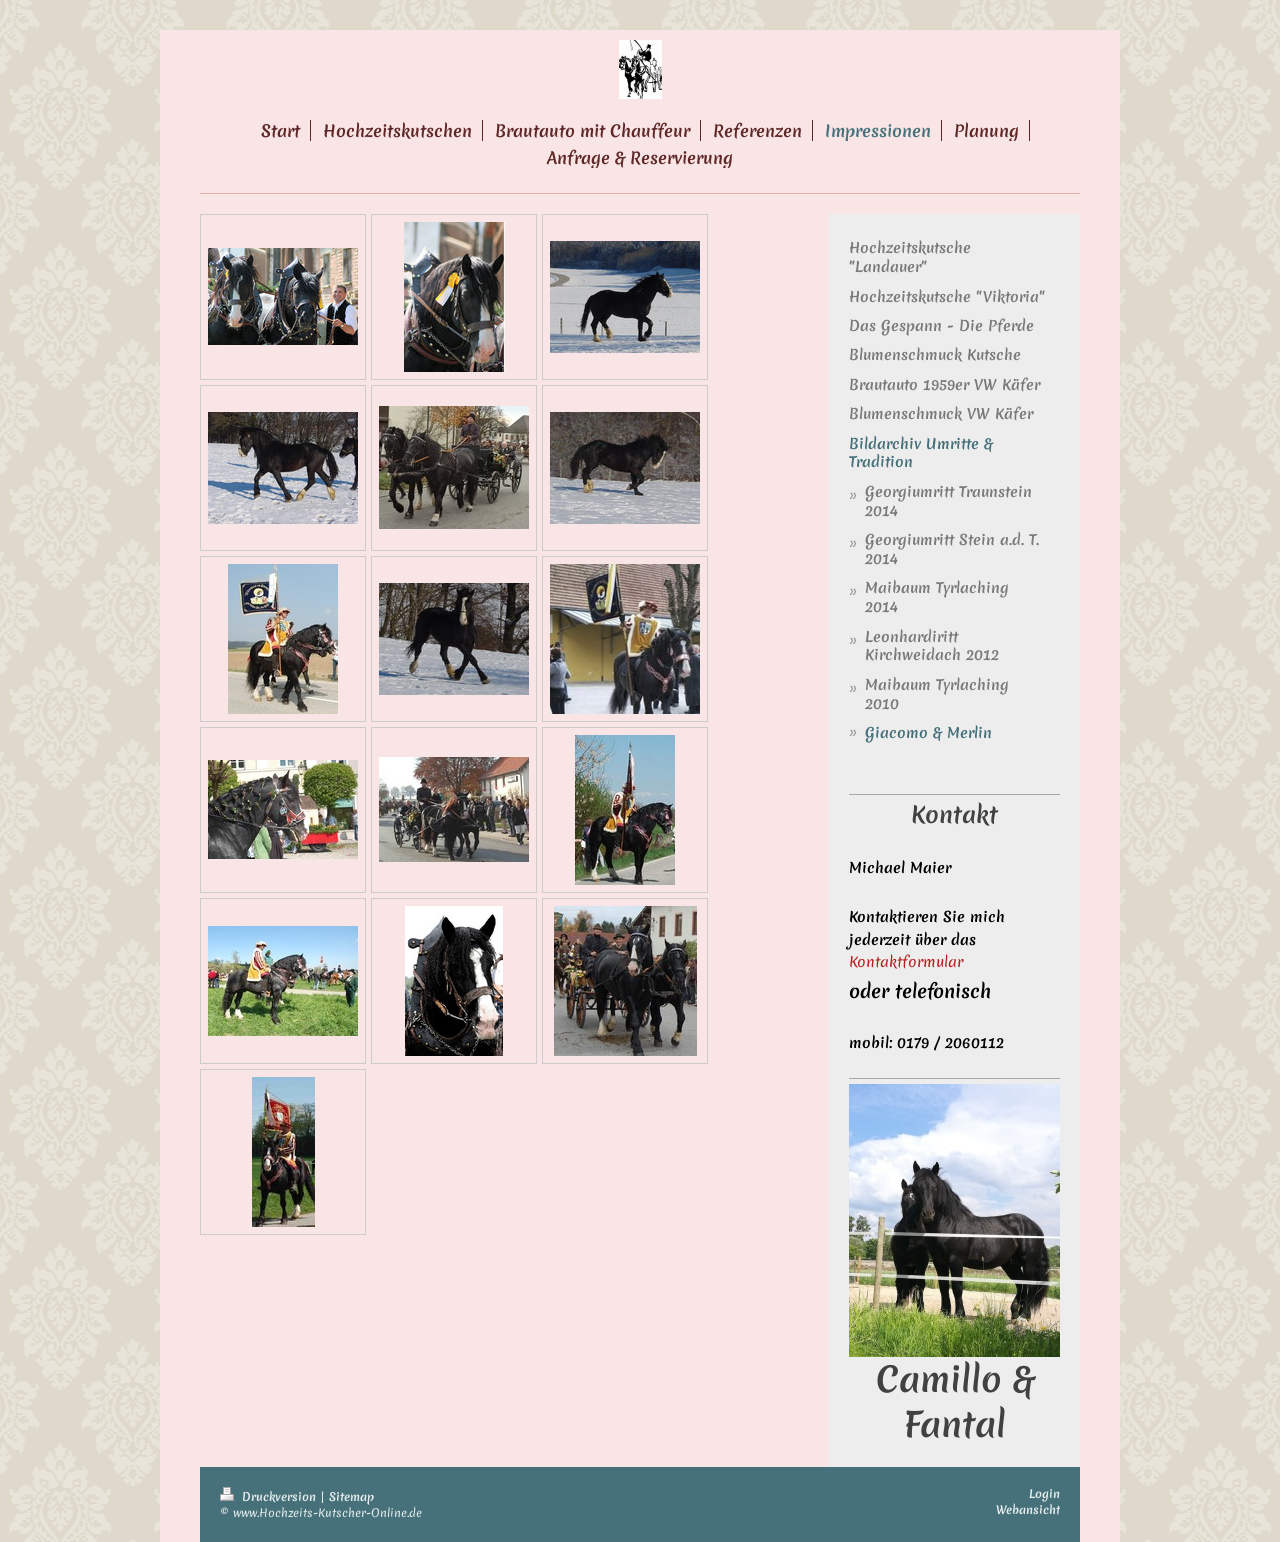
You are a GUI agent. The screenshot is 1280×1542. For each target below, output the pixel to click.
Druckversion (270, 1497)
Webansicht (1028, 1510)
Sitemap (351, 1497)
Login (1044, 1494)
